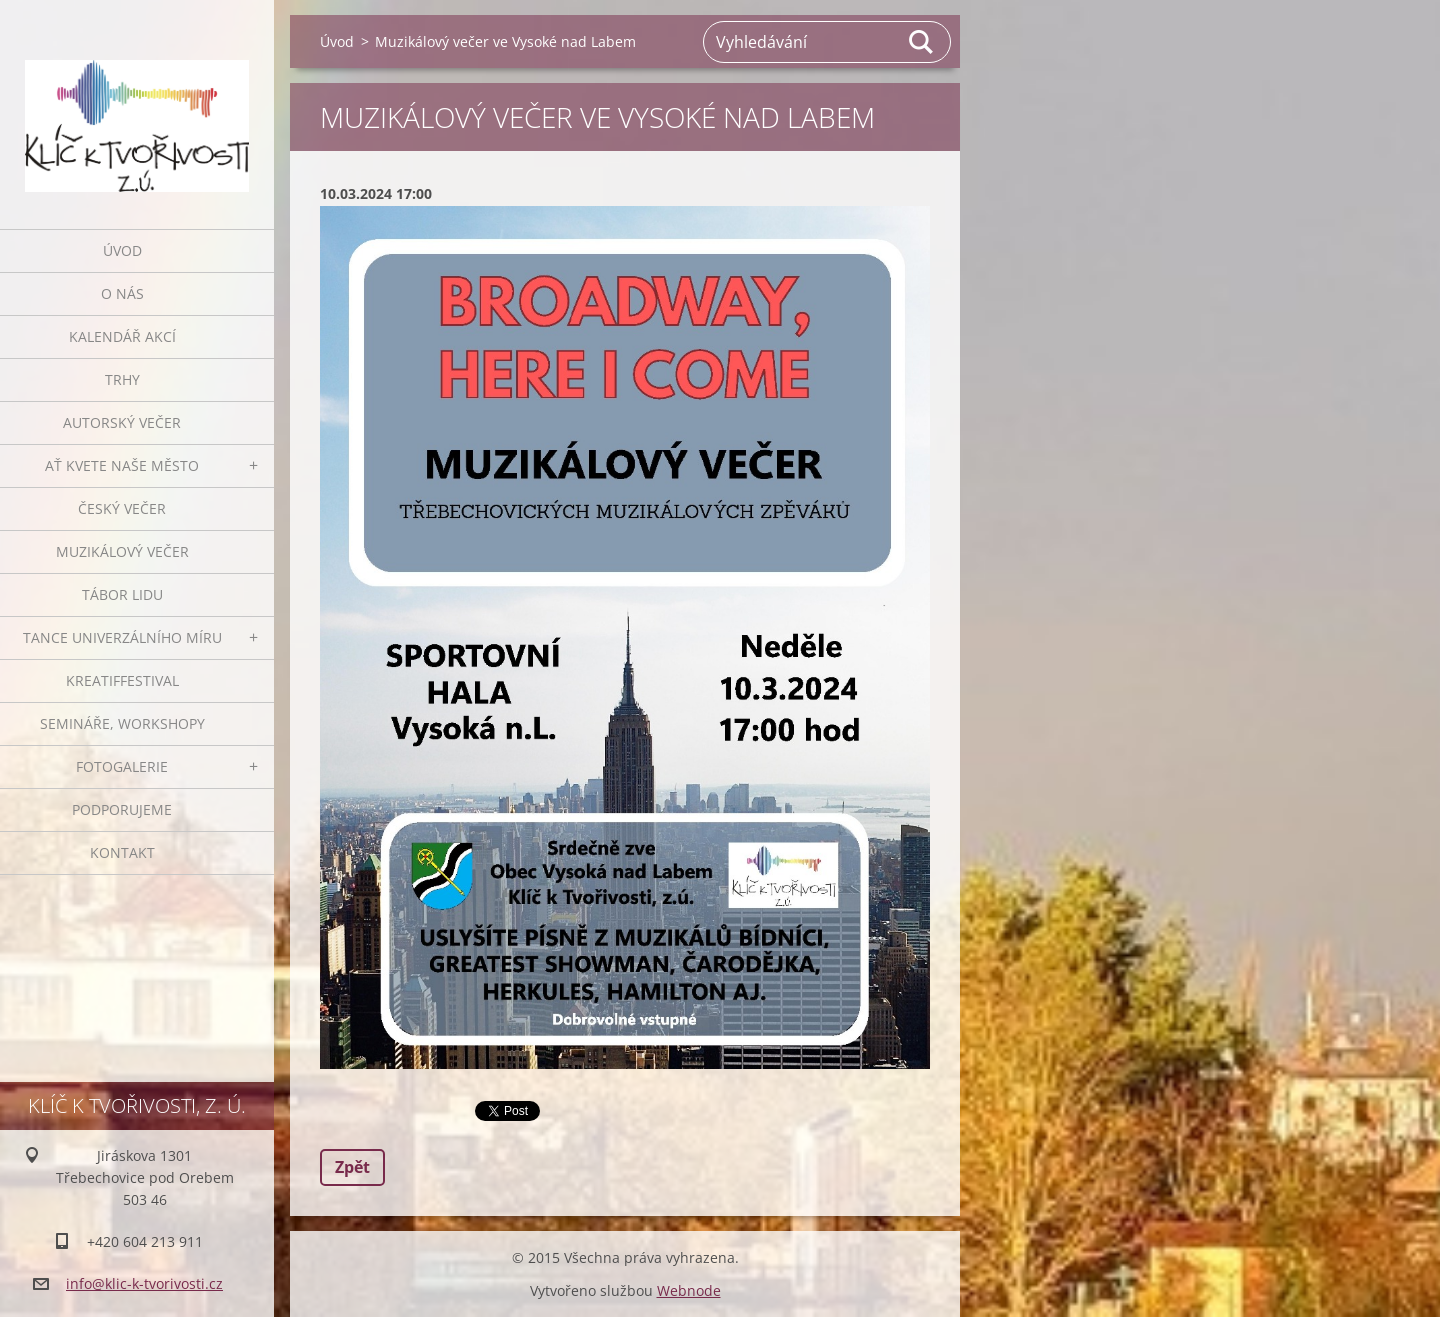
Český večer (122, 508)
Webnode (689, 1290)
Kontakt (122, 852)
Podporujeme (122, 809)
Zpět (352, 1167)
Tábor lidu (122, 594)
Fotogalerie (122, 766)
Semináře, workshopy (122, 723)
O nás (122, 293)
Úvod (122, 250)
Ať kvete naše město (122, 465)
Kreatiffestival (122, 680)
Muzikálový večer (122, 551)
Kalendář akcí (122, 336)
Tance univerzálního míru (122, 637)
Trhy (122, 379)
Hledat (922, 42)
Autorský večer (122, 422)
